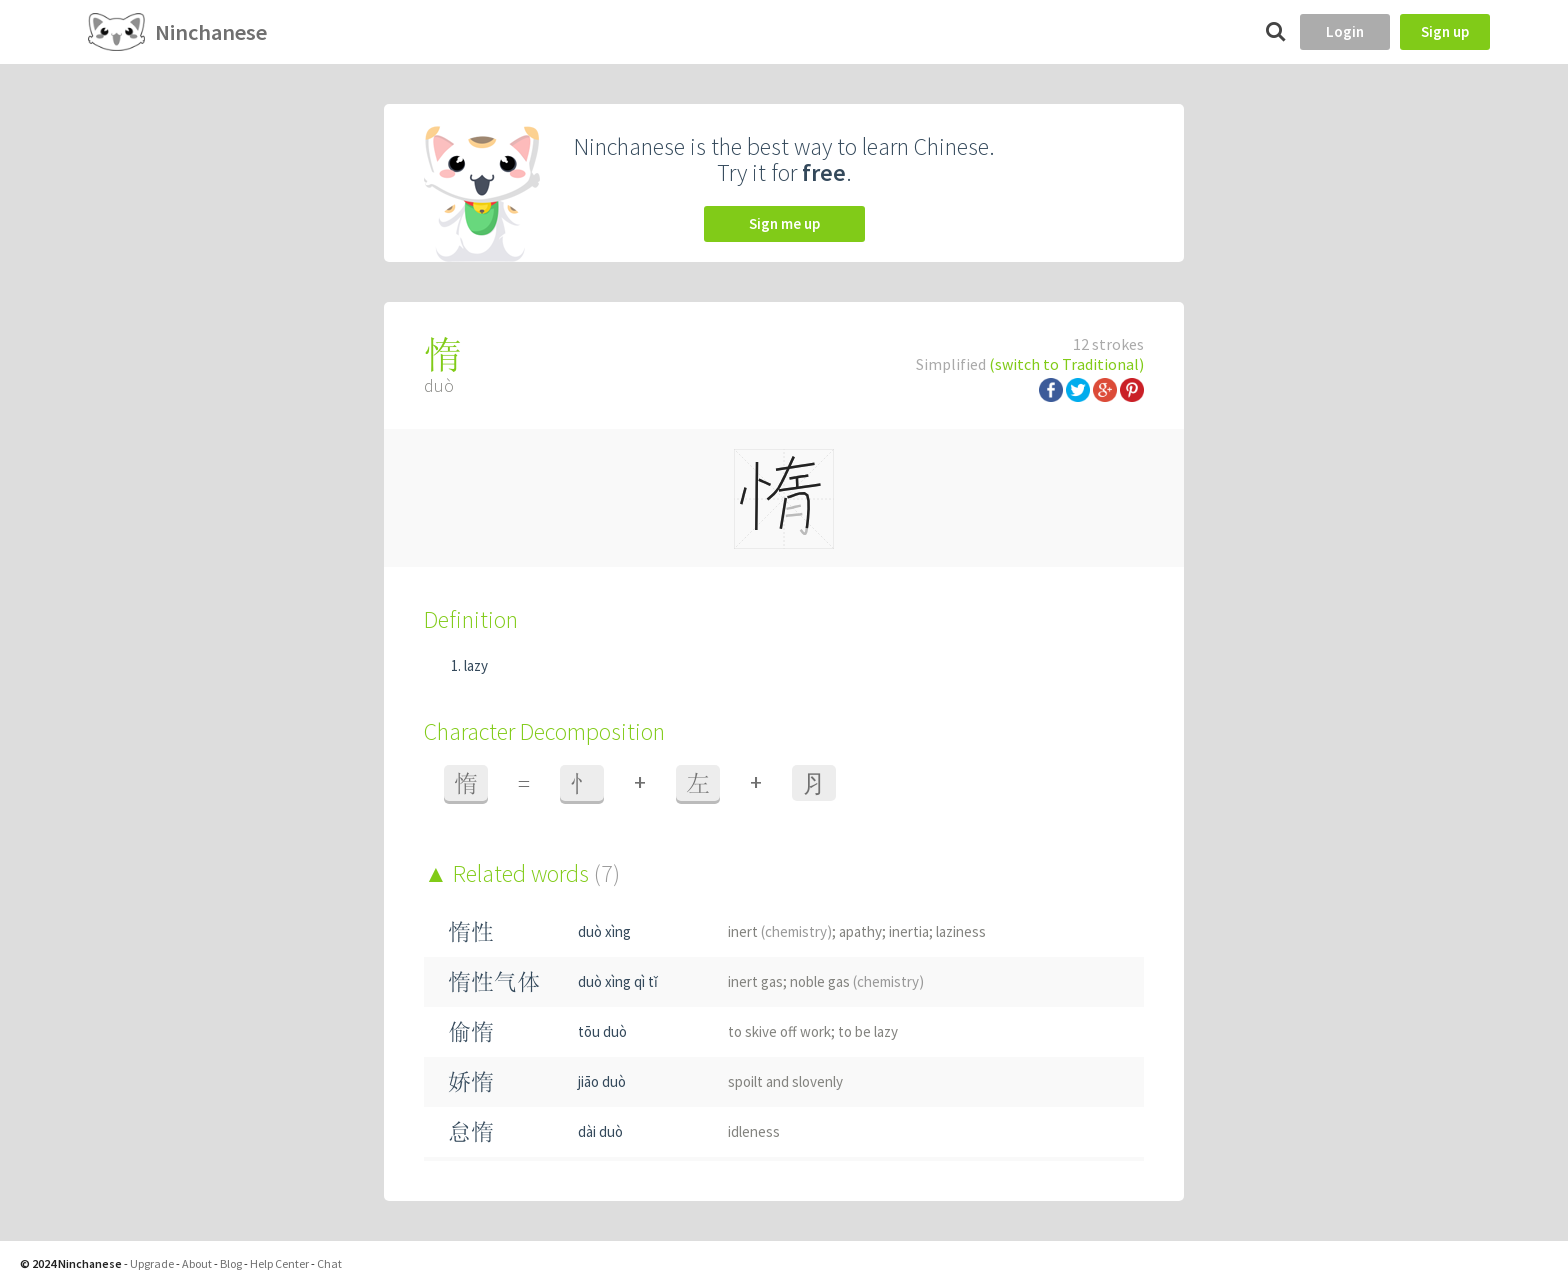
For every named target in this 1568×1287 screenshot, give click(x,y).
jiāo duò (602, 1081)
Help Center (279, 1263)
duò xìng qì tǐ (618, 981)
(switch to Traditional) (1066, 364)
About (197, 1263)
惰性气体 (494, 981)
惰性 (471, 931)
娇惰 (471, 1081)
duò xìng (604, 931)
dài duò (600, 1131)
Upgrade (152, 1263)
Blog (231, 1263)
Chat (329, 1263)
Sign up (1445, 31)
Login (1345, 31)
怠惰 (471, 1131)
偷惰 (471, 1031)
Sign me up (784, 223)
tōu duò (602, 1031)
